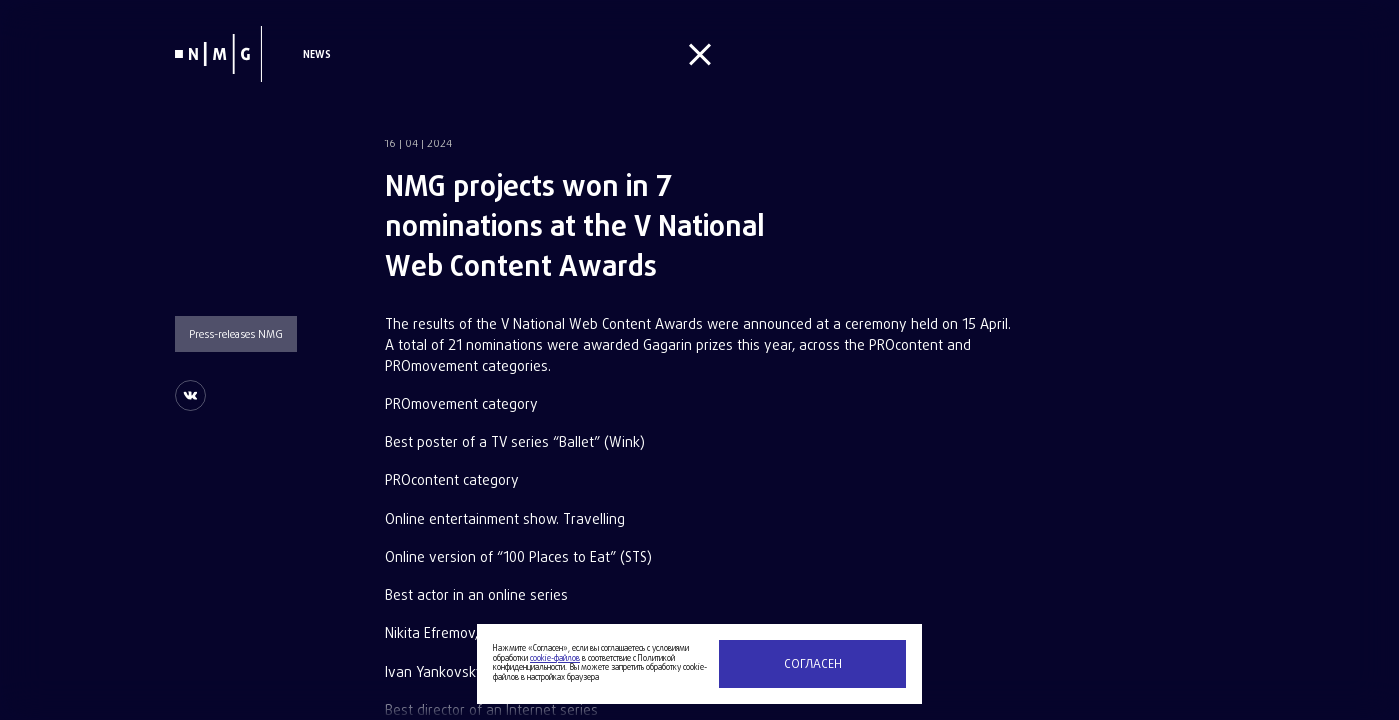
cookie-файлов (555, 659)
